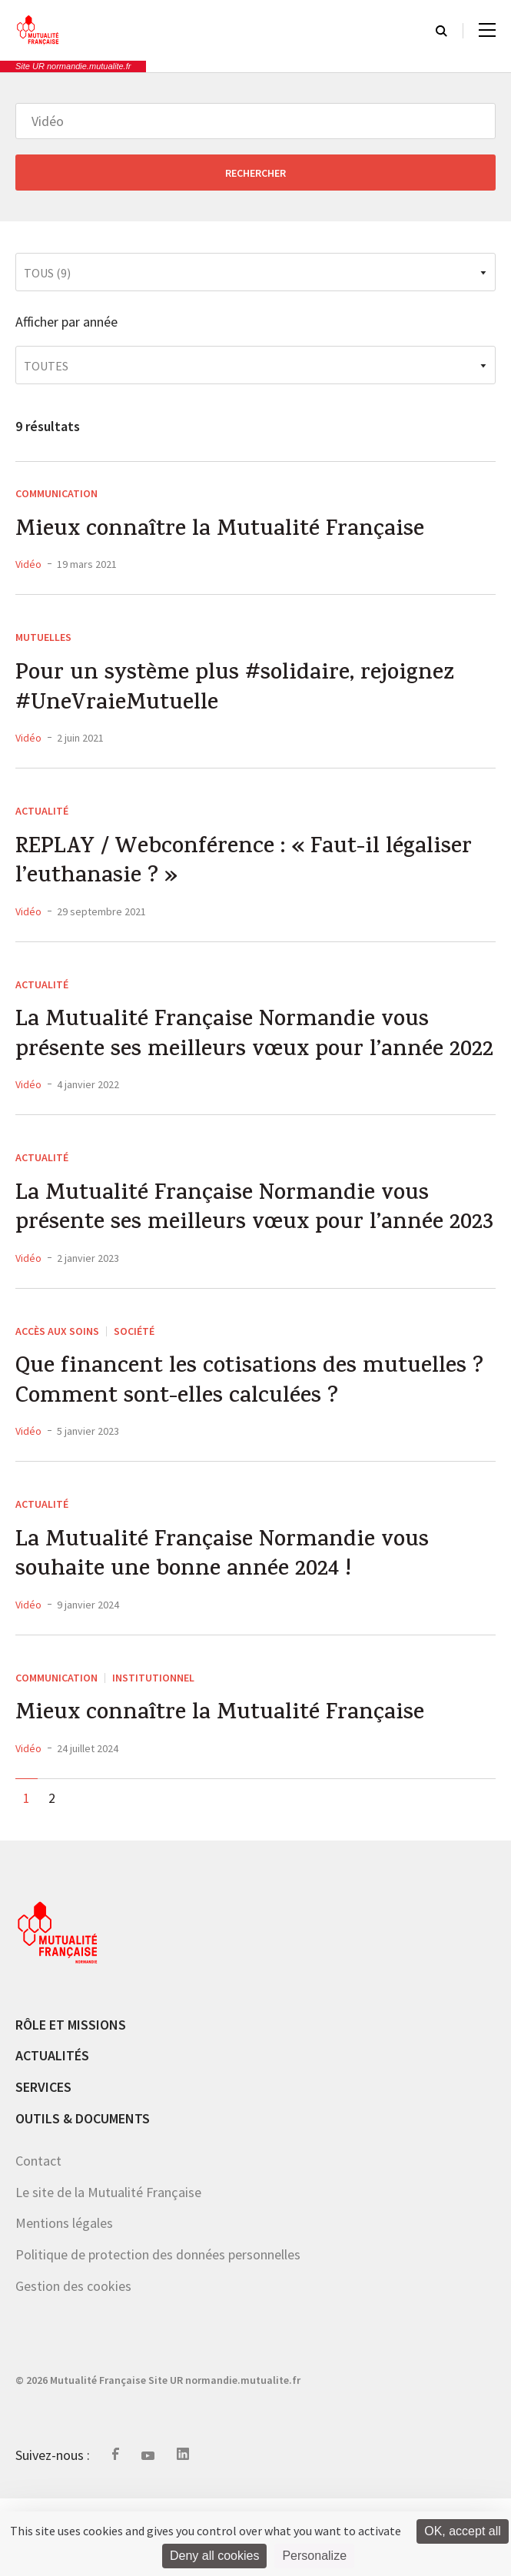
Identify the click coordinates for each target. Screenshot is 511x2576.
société (134, 1402)
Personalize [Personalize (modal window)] (314, 2555)
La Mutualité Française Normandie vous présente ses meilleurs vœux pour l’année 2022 (231, 1059)
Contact (38, 2239)
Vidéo (28, 566)
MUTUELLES (43, 639)
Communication (56, 493)
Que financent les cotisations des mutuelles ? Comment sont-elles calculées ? (252, 1456)
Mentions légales (64, 2301)
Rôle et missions (70, 2102)
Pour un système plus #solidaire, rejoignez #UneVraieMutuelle (237, 692)
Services (43, 2165)
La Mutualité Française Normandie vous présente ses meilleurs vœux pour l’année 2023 (231, 1265)
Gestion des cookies (73, 2363)
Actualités (52, 2134)
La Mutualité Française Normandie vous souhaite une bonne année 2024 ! (226, 1632)
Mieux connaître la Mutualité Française (223, 531)
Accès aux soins (57, 1402)
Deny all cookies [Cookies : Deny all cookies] (215, 2555)
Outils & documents (82, 2196)
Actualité (41, 815)
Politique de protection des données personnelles (157, 2332)
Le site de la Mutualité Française (108, 2270)
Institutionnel (153, 1754)
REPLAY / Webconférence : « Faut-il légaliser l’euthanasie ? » (247, 867)
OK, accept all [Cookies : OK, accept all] (462, 2531)
